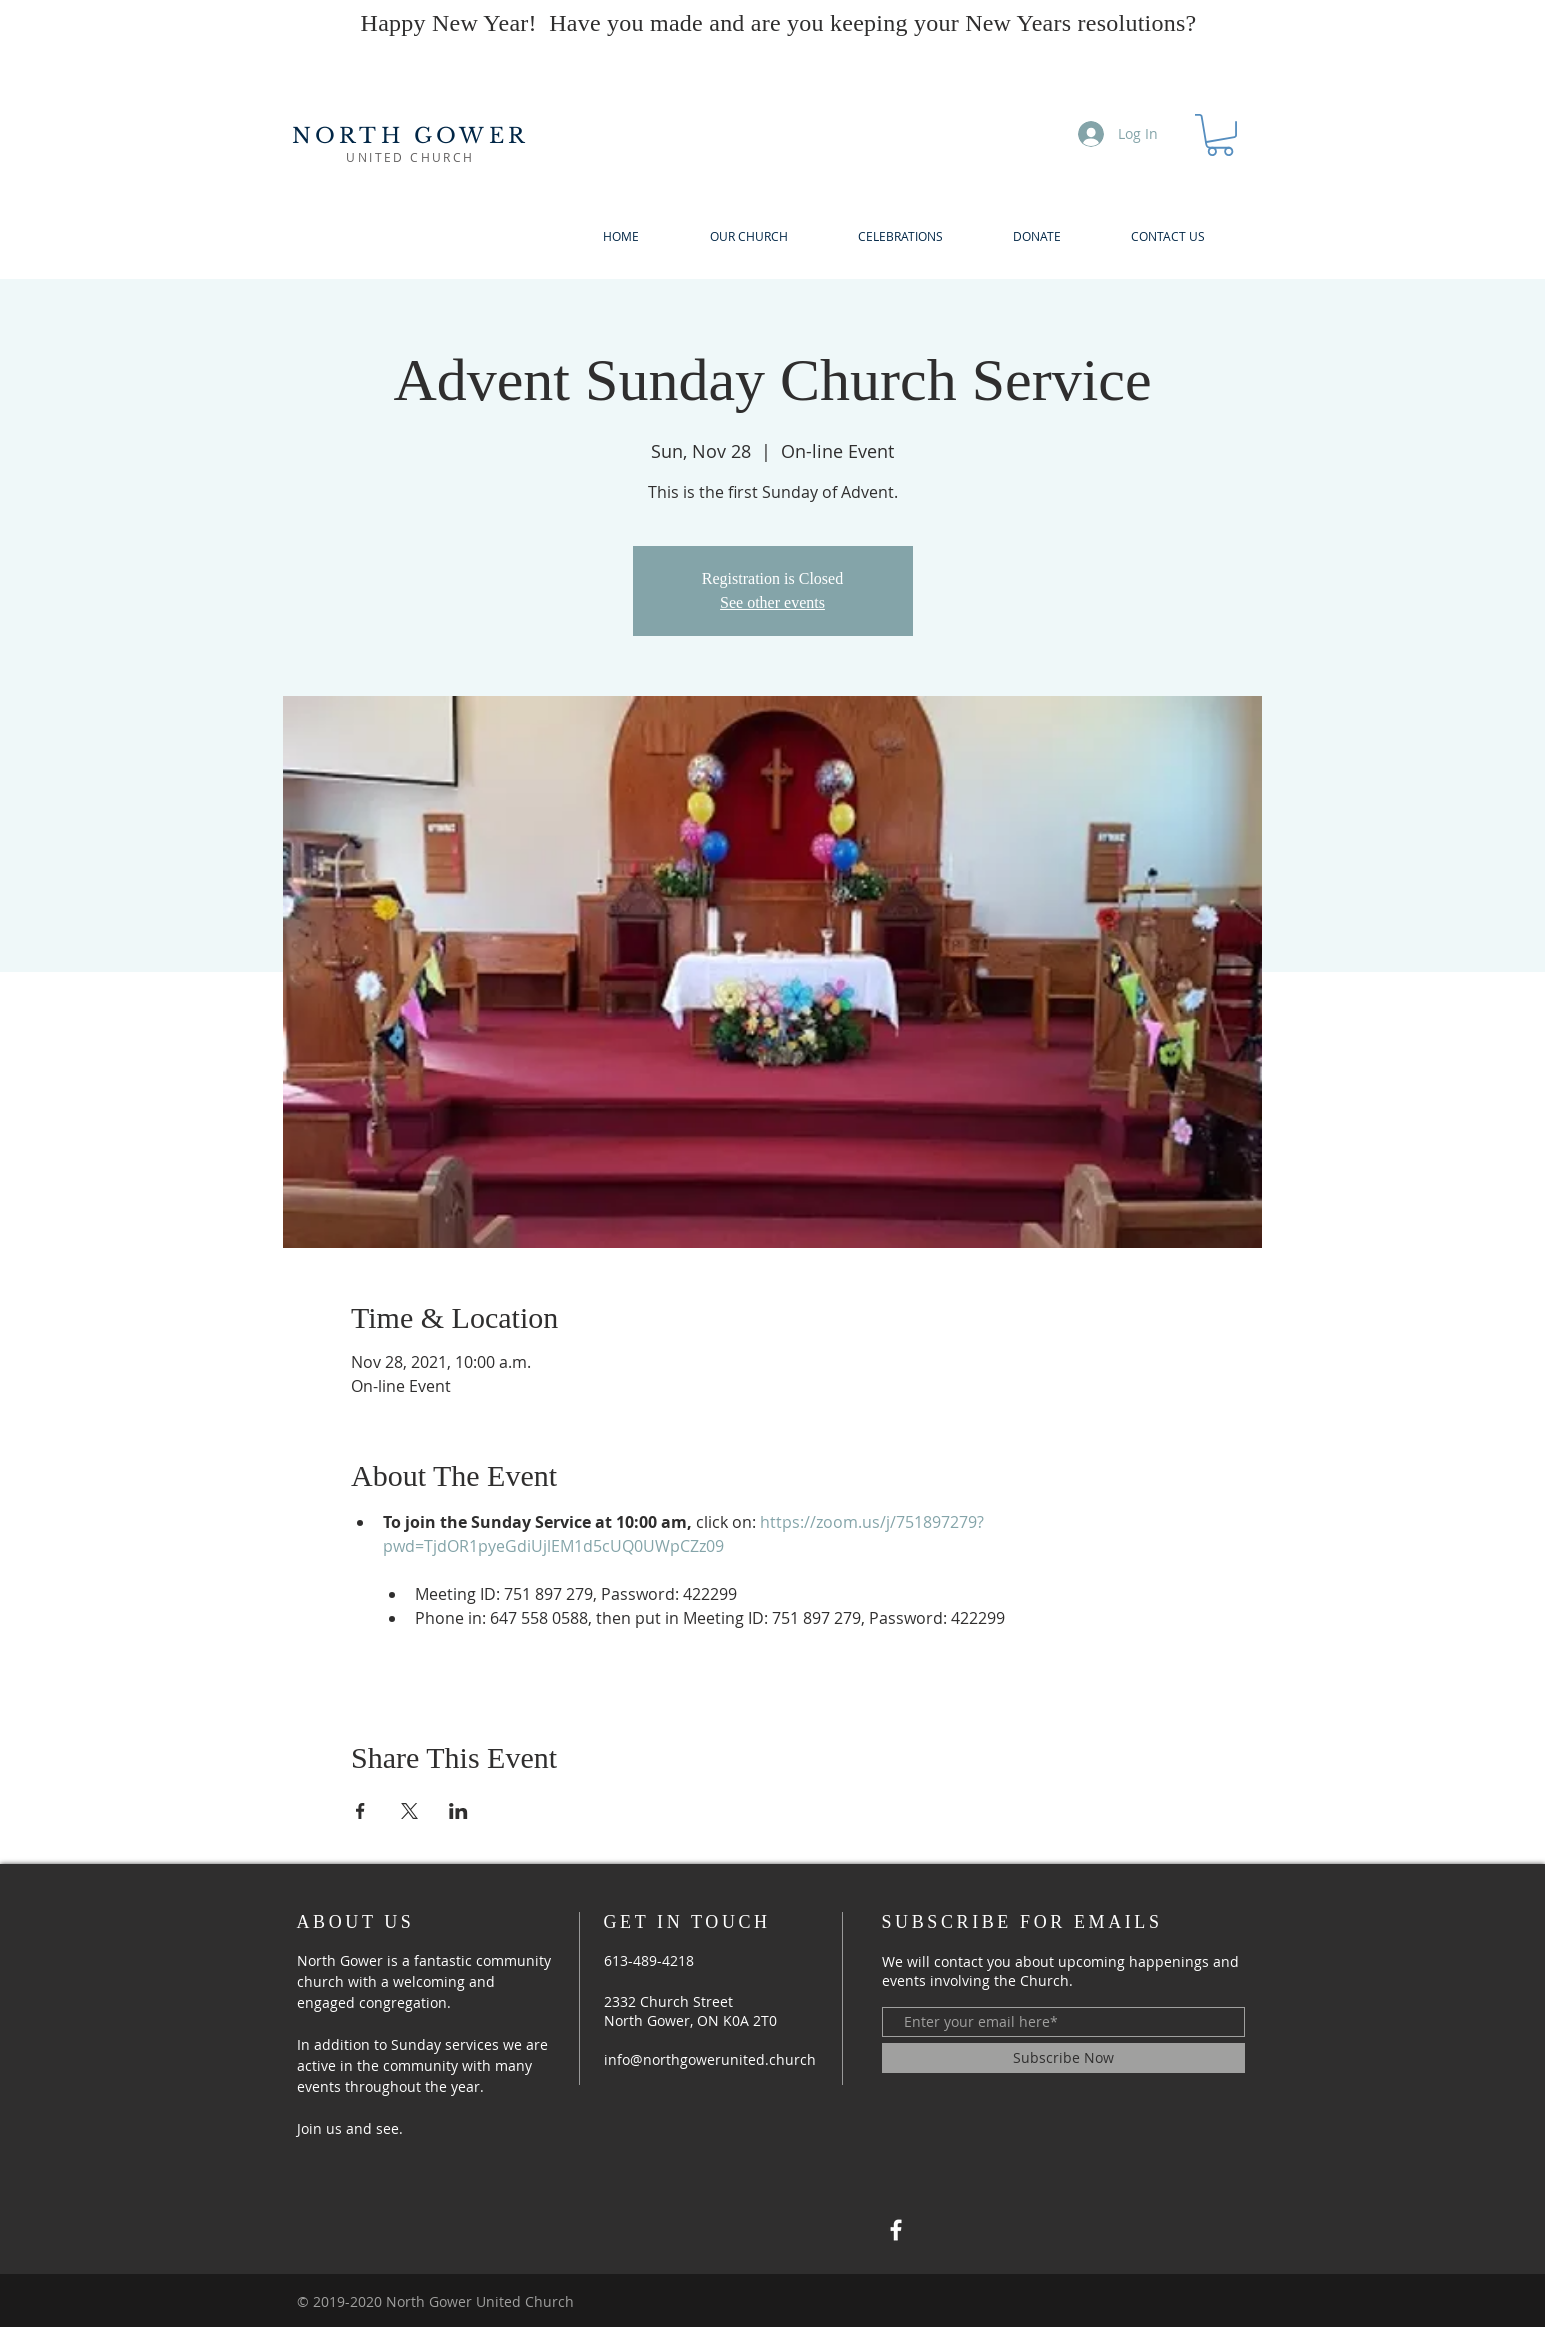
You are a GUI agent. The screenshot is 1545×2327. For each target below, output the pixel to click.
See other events (772, 602)
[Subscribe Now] (1063, 2058)
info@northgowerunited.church (710, 2059)
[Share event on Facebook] (360, 1811)
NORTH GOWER (410, 136)
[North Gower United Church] (896, 2230)
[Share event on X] (409, 1811)
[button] (1220, 135)
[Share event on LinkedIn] (458, 1811)
